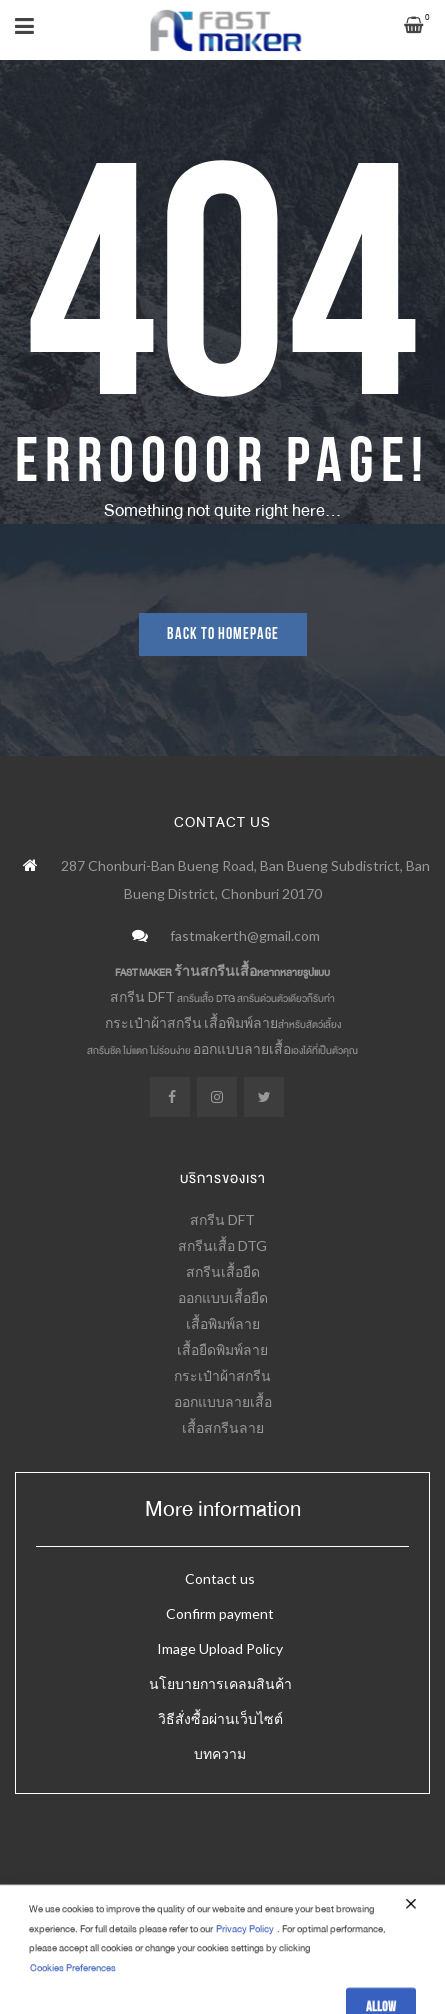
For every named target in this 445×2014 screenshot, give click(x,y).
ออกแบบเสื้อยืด (223, 1297)
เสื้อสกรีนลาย (223, 1427)
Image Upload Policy (220, 1648)
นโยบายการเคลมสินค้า (220, 1683)
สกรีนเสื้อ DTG (222, 1245)
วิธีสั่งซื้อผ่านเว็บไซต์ (220, 1718)
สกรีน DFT (142, 996)
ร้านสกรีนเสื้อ (215, 970)
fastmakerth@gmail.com (245, 935)
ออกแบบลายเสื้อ (242, 1048)
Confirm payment (220, 1613)
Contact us (220, 1578)
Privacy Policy (245, 1972)
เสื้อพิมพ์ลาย (241, 1022)
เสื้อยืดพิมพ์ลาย (222, 1349)
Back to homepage (223, 634)
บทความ (220, 1753)
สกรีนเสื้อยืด (223, 1271)
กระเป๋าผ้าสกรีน (153, 1022)
